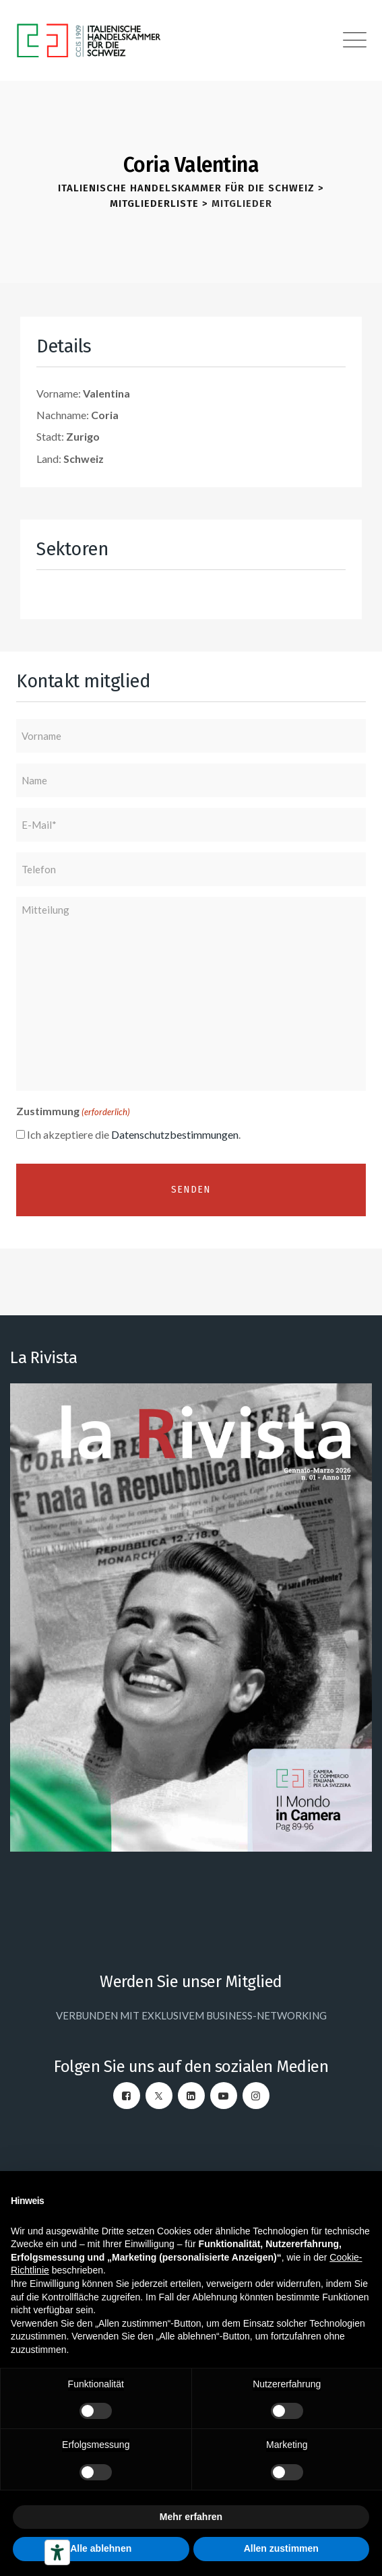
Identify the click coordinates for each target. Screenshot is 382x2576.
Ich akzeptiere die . (134, 1134)
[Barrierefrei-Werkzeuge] (57, 2552)
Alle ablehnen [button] (100, 2548)
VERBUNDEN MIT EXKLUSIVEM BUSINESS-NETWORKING (191, 2015)
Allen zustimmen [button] (281, 2548)
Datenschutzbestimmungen (174, 1134)
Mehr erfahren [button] (191, 2516)
